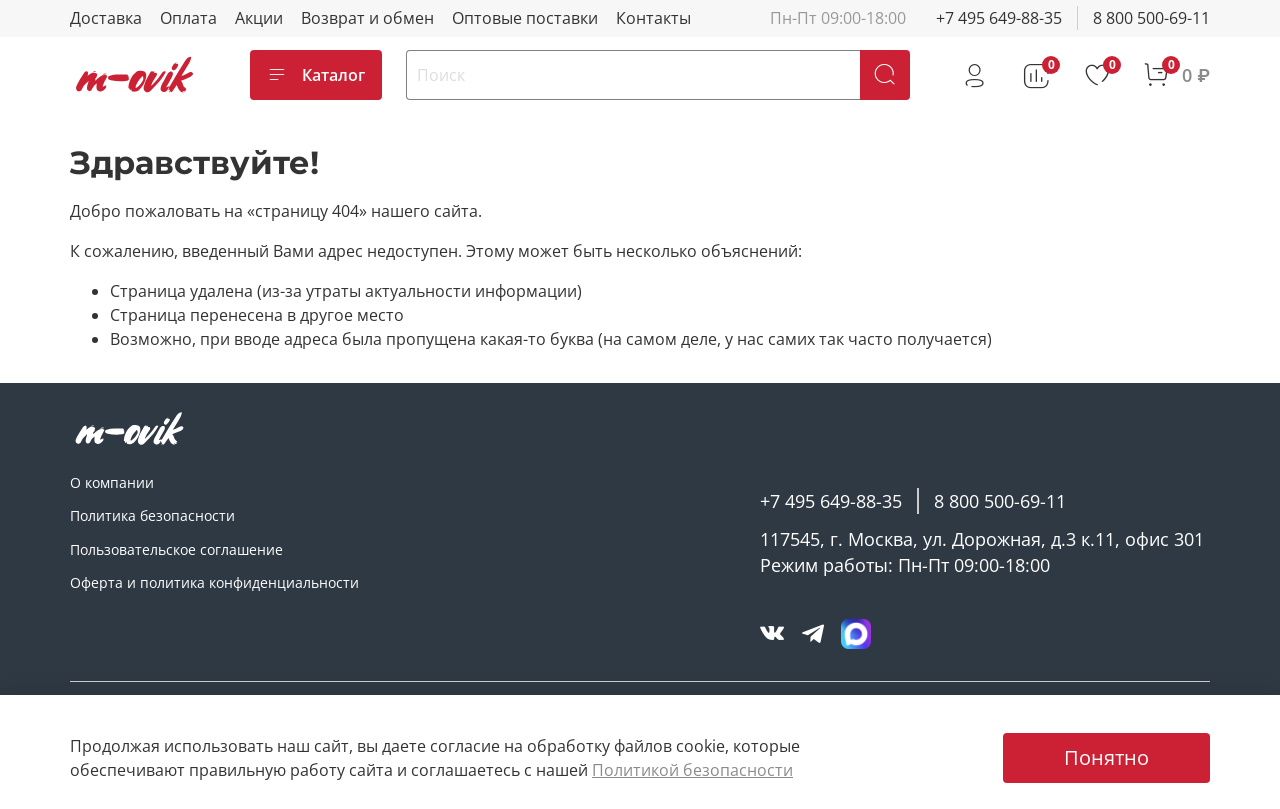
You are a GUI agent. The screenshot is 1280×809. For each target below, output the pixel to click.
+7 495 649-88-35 (999, 18)
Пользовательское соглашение (176, 549)
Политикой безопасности (692, 770)
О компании (112, 482)
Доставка (106, 18)
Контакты (653, 18)
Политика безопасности (152, 515)
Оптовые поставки (525, 18)
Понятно (1106, 757)
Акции (259, 18)
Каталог (316, 75)
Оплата (188, 18)
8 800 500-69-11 (1151, 18)
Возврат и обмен (367, 18)
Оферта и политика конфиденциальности (214, 582)
